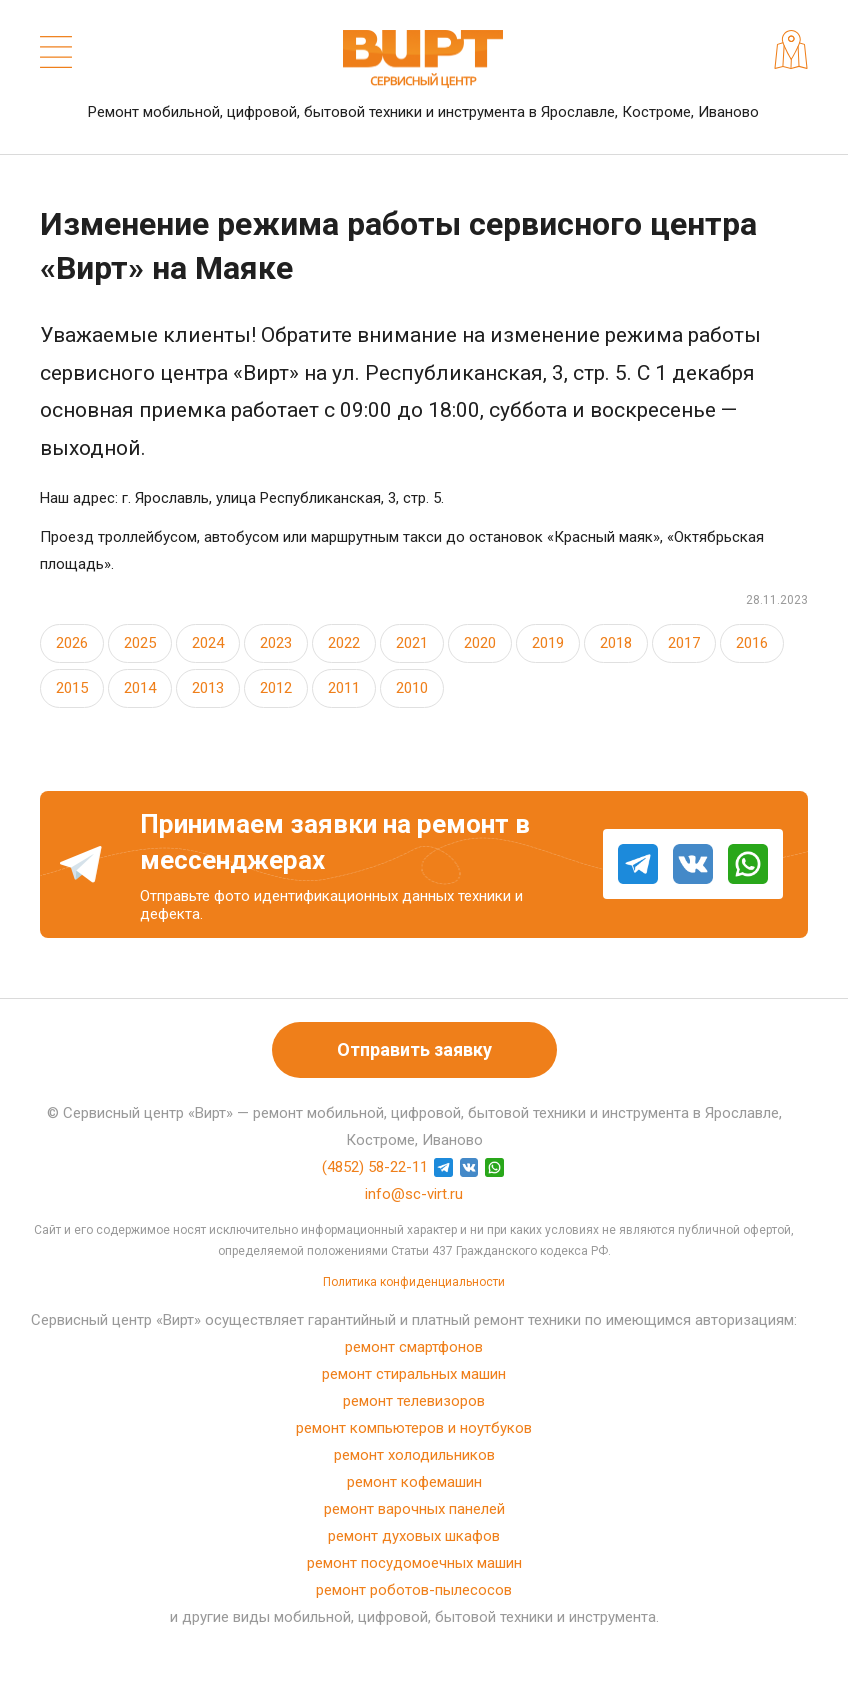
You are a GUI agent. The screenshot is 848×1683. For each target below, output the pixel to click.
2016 (752, 643)
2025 (140, 643)
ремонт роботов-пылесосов (414, 1590)
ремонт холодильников (414, 1455)
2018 (616, 643)
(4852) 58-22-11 (375, 1167)
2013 (208, 688)
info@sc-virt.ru (414, 1194)
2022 (344, 643)
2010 (412, 688)
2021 (412, 643)
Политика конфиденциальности (414, 1282)
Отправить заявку (414, 1049)
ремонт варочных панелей (414, 1509)
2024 (208, 643)
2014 (140, 688)
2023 (276, 643)
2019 (548, 643)
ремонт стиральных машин (414, 1374)
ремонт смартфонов (414, 1347)
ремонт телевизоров (414, 1401)
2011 (344, 688)
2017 (684, 643)
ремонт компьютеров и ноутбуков (414, 1428)
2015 (72, 688)
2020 (480, 643)
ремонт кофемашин (414, 1482)
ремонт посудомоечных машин (414, 1563)
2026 (72, 643)
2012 (276, 688)
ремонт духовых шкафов (414, 1536)
